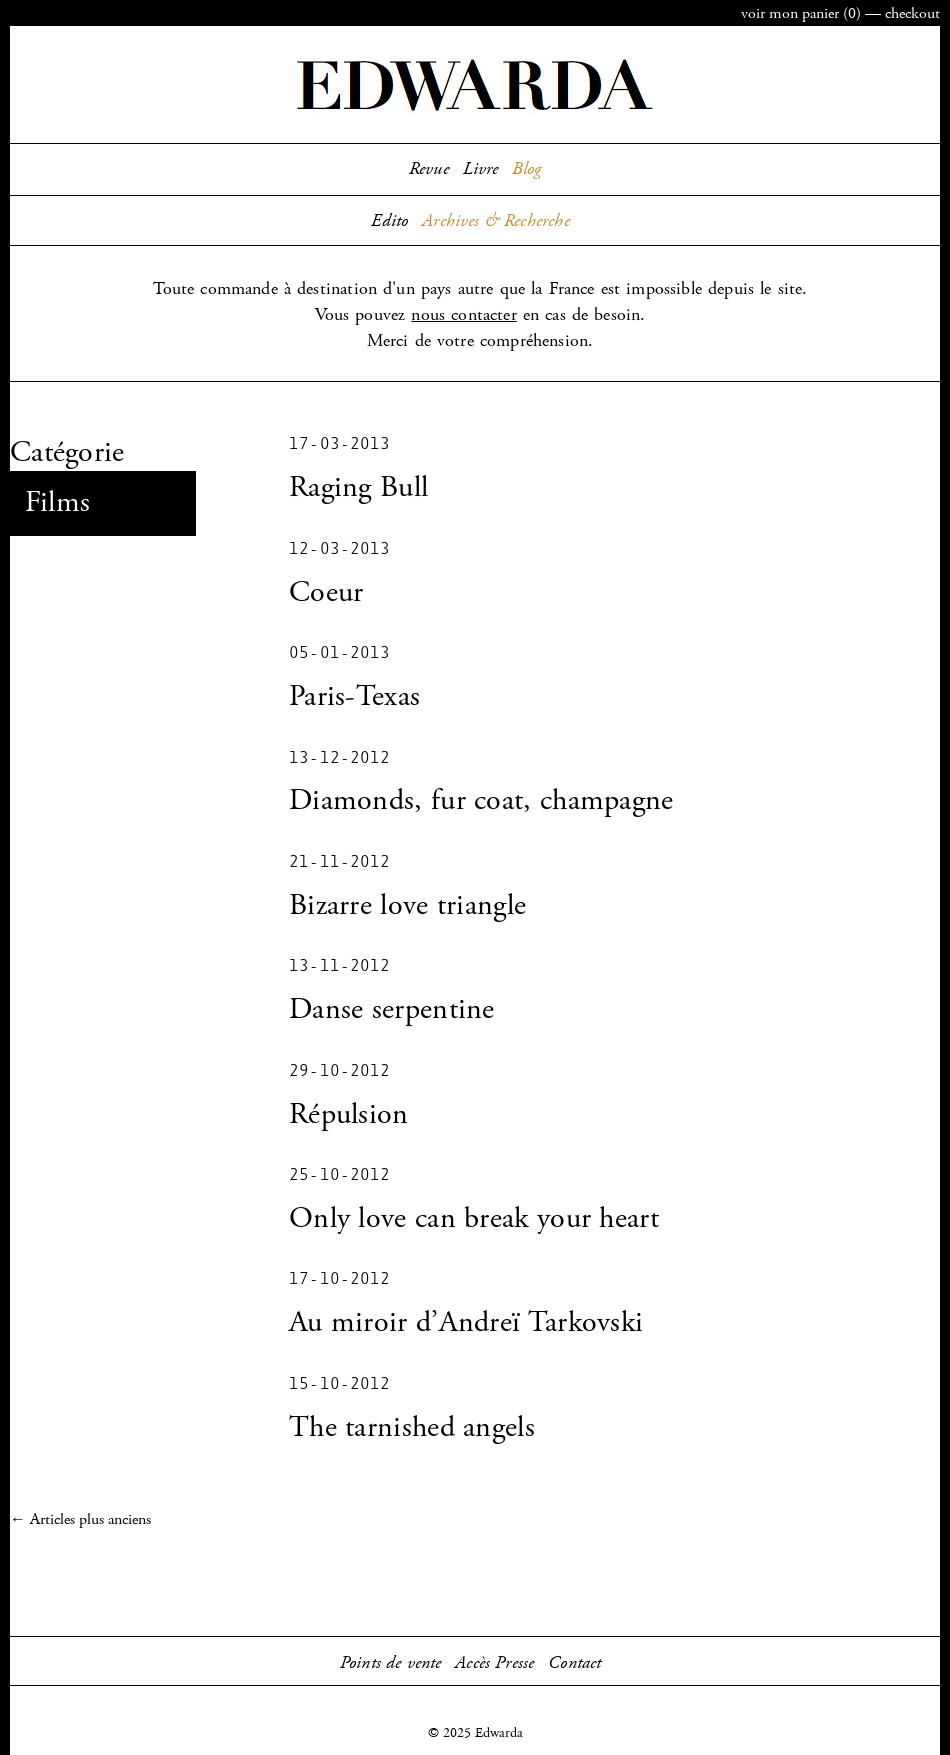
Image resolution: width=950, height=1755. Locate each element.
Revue (429, 169)
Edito (389, 221)
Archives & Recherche (496, 221)
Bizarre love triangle (407, 905)
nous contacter (463, 315)
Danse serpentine (392, 1009)
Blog (526, 169)
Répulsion (349, 1114)
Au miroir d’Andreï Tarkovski (466, 1322)
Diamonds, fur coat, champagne (481, 800)
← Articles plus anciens (80, 1519)
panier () (801, 13)
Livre (481, 169)
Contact (574, 1663)
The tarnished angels (412, 1427)
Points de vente (391, 1663)
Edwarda (475, 85)
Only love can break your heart (474, 1218)
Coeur (326, 592)
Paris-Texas (354, 696)
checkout (912, 13)
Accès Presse (494, 1663)
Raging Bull (358, 487)
